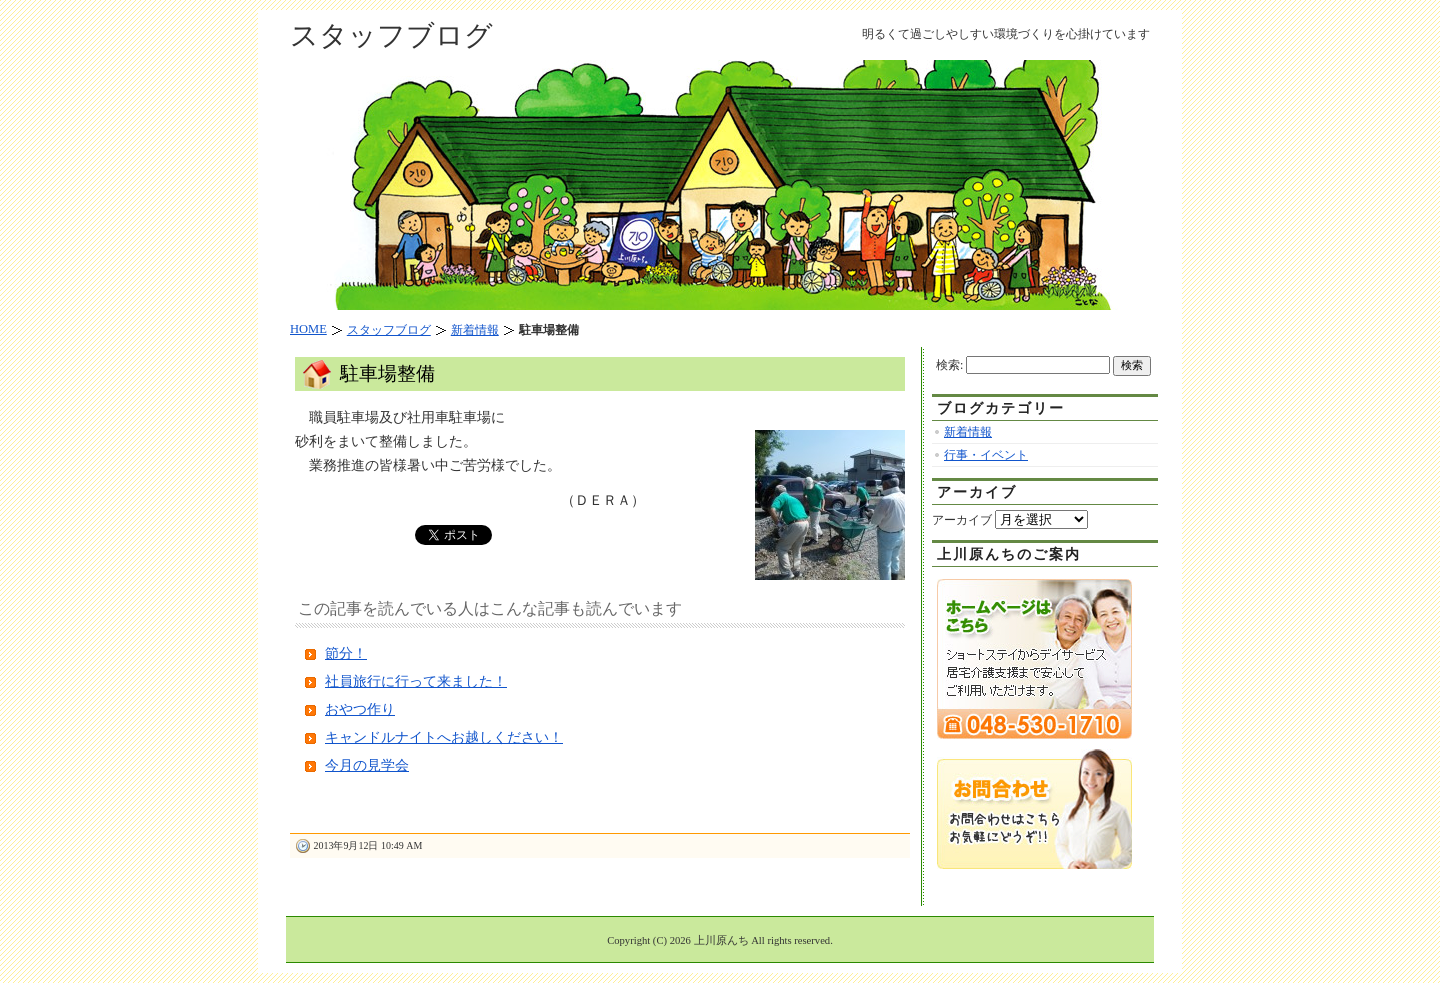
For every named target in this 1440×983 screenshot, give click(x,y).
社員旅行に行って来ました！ (416, 681)
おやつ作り (360, 709)
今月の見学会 (367, 765)
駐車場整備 (387, 373)
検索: (949, 365)
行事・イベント (986, 455)
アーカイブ (962, 520)
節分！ (346, 653)
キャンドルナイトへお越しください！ (444, 737)
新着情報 (968, 432)
